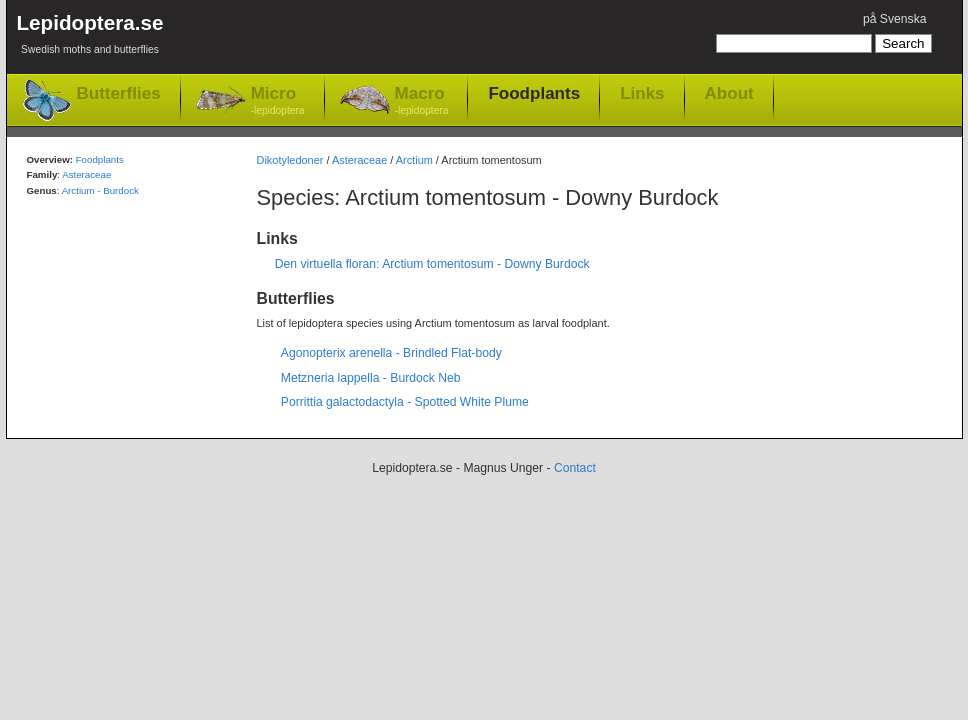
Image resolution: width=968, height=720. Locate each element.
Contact (575, 468)
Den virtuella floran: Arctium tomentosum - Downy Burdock (432, 264)
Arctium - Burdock (100, 190)
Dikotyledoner (290, 160)
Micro (278, 101)
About (729, 93)
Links (642, 93)
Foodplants (534, 93)
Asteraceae (359, 160)
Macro (422, 101)
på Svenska (895, 19)
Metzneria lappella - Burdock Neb (371, 378)
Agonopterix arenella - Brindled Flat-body (391, 353)
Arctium (414, 160)
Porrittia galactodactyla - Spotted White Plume (405, 402)
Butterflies (119, 93)
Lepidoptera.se (90, 37)
